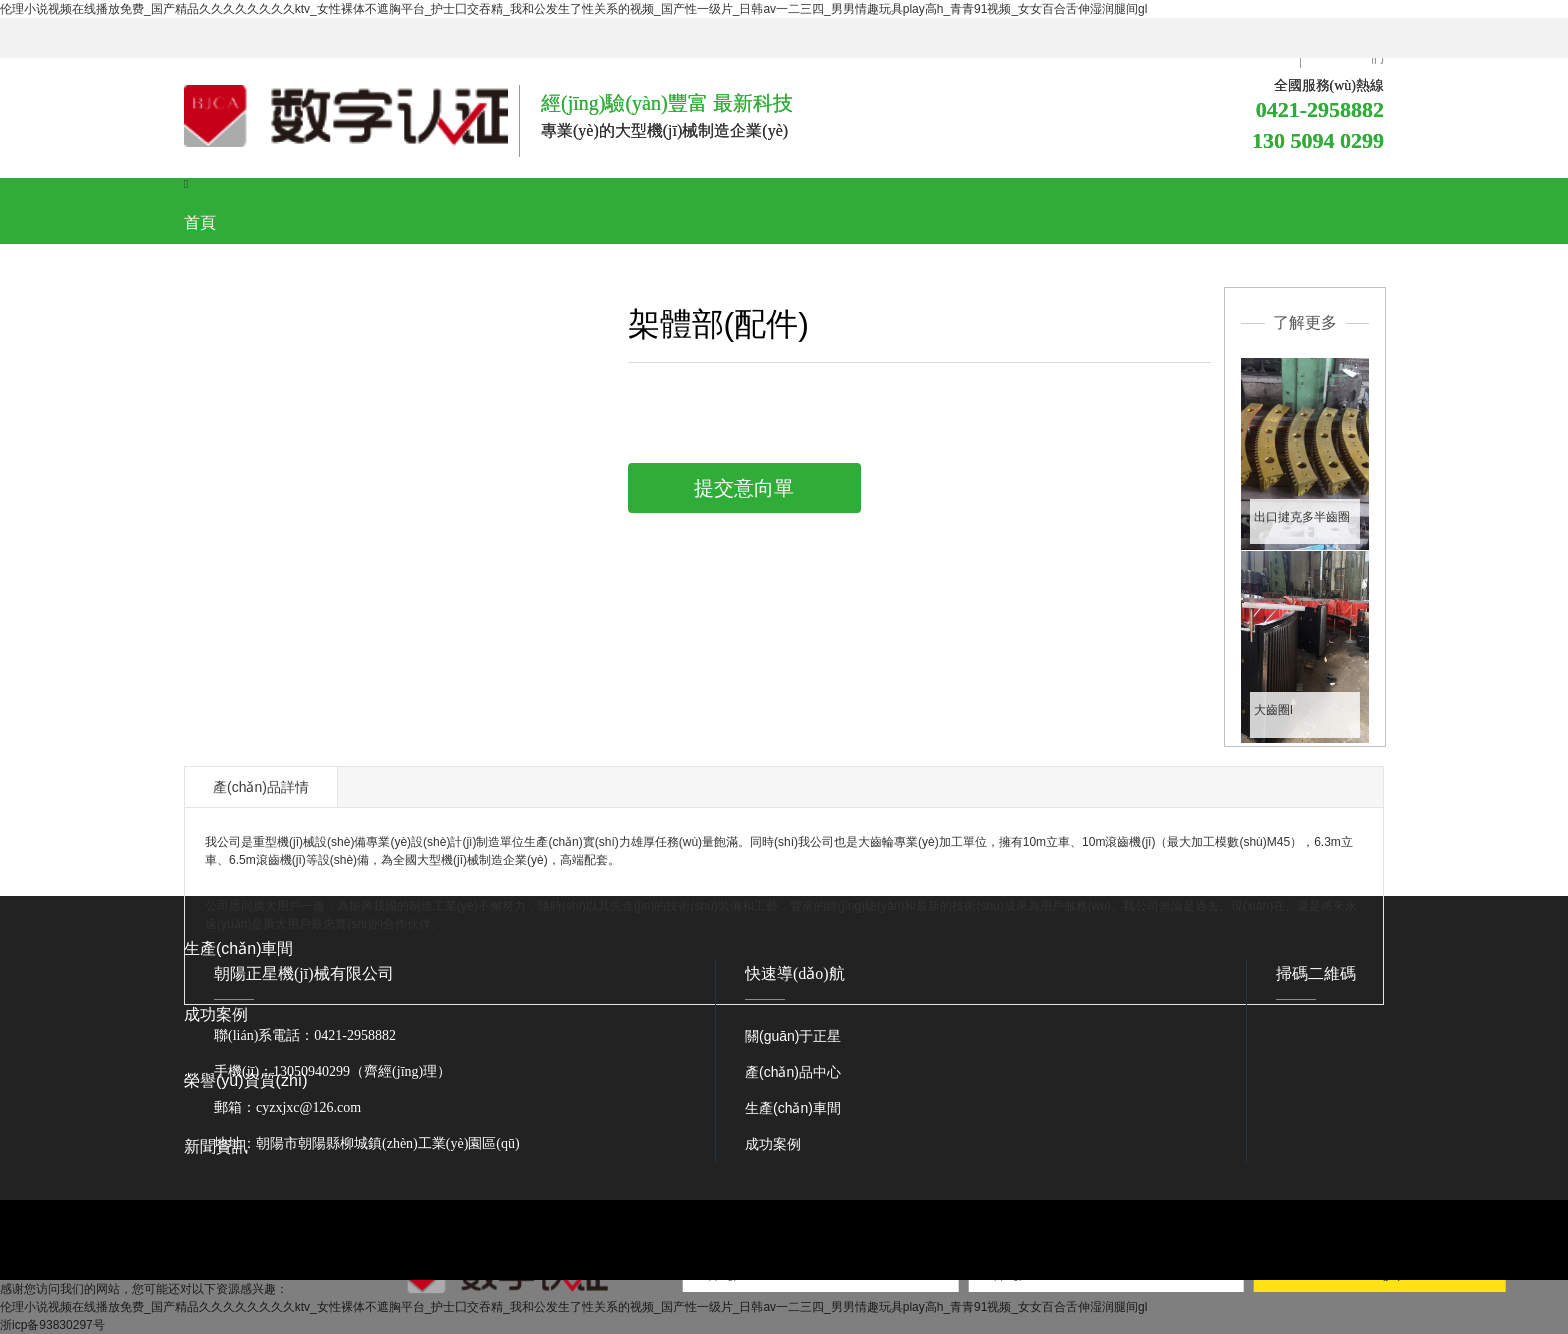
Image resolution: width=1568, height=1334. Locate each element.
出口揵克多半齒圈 (1302, 517)
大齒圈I (1273, 710)
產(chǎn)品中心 (793, 1072)
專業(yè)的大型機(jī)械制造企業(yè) (664, 130)
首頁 (200, 222)
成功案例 (773, 1144)
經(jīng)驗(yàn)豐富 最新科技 (667, 103)
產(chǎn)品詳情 (261, 787)
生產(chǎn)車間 (793, 1108)
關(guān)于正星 (793, 1036)
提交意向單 (744, 488)
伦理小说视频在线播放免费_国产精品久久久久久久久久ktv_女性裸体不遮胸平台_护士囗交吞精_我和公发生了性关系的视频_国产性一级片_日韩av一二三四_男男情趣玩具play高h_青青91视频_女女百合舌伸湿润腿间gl (573, 9)
